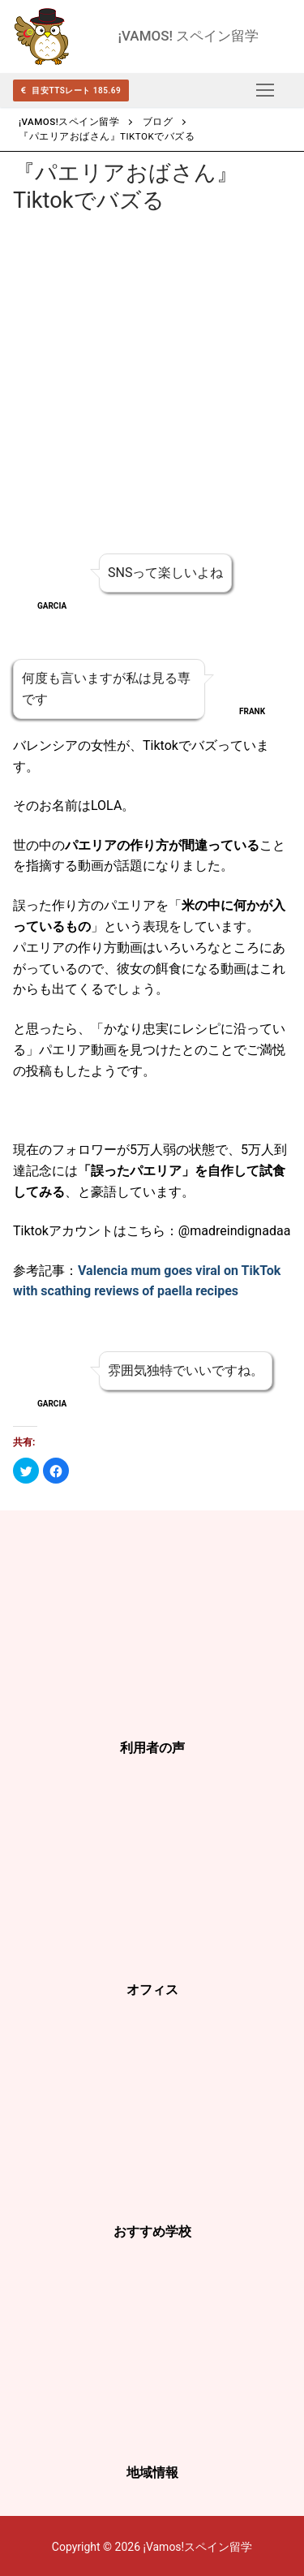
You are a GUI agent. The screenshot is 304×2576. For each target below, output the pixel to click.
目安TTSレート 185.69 (71, 90)
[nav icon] (265, 90)
